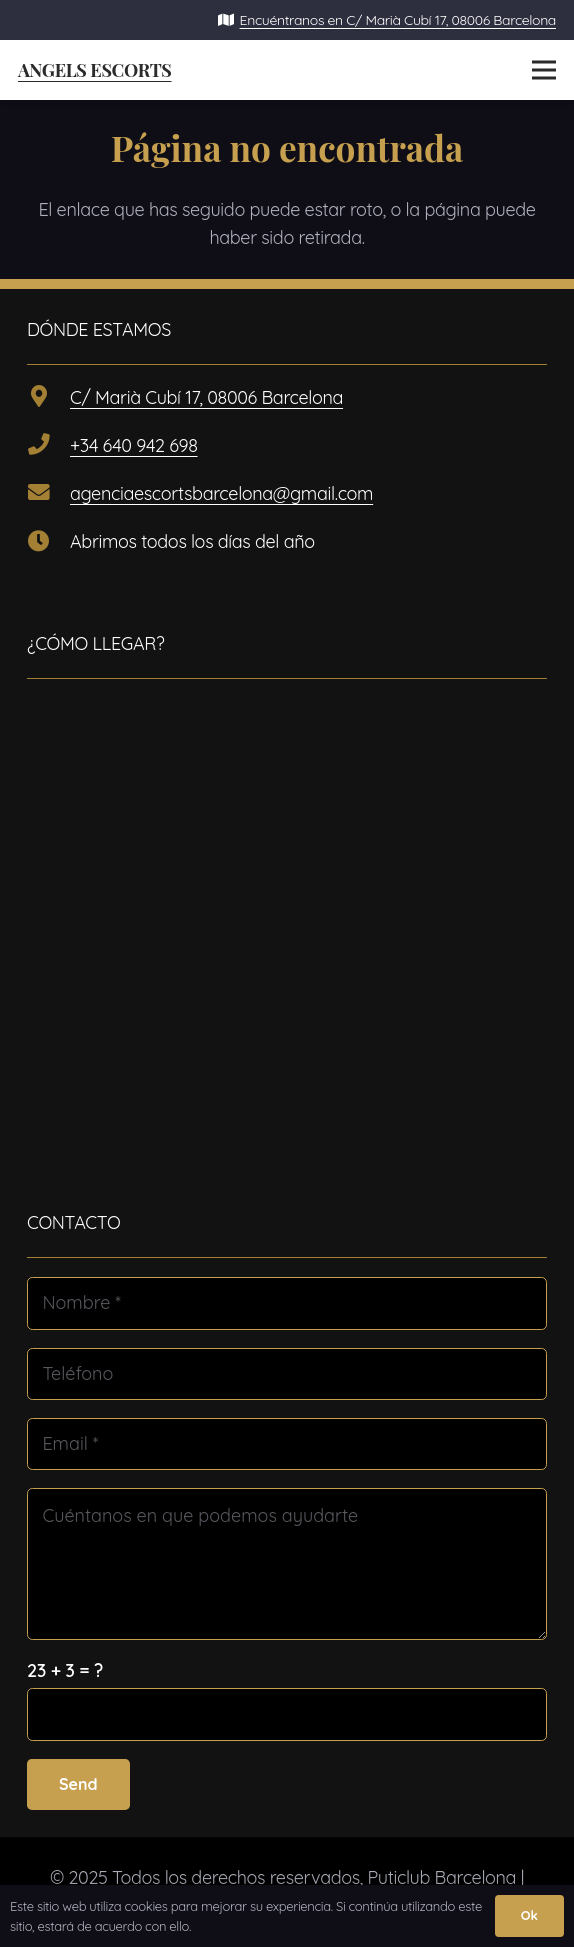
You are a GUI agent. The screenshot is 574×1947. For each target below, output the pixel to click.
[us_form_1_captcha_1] (287, 1714)
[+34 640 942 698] (48, 446)
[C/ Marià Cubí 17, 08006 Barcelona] (48, 398)
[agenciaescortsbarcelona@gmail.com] (48, 494)
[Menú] (544, 70)
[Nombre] (287, 1303)
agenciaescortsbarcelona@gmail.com (221, 493)
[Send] (78, 1784)
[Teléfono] (287, 1374)
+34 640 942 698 (133, 445)
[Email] (287, 1444)
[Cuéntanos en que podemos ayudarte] (287, 1563)
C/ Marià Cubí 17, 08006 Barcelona (206, 397)
